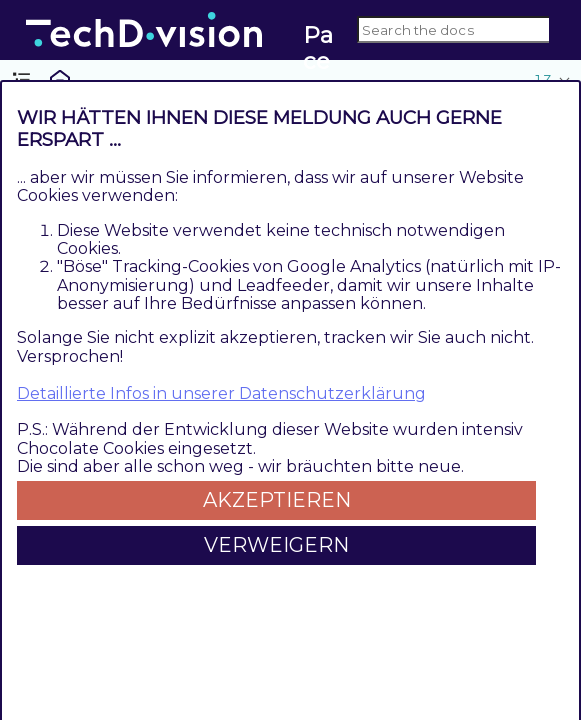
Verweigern (276, 545)
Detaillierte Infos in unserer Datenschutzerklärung (221, 393)
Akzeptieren (277, 500)
